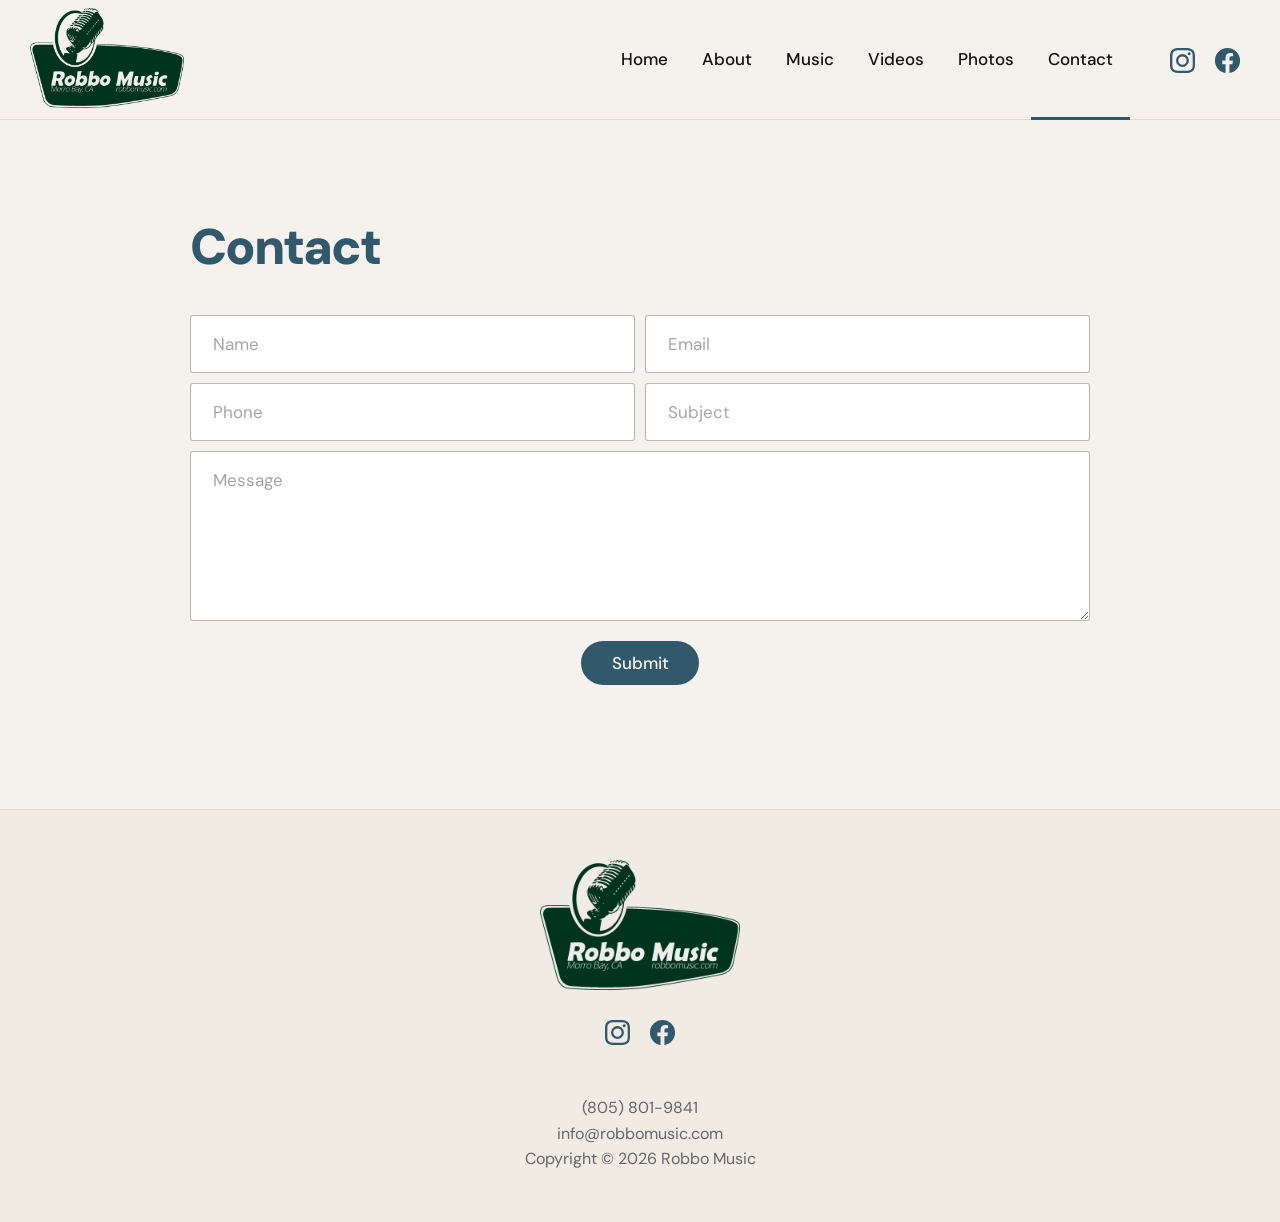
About (727, 59)
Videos (896, 59)
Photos (986, 59)
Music (810, 59)
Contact (1080, 59)
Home (644, 59)
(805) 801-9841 (640, 1107)
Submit (640, 663)
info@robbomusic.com (640, 1133)
